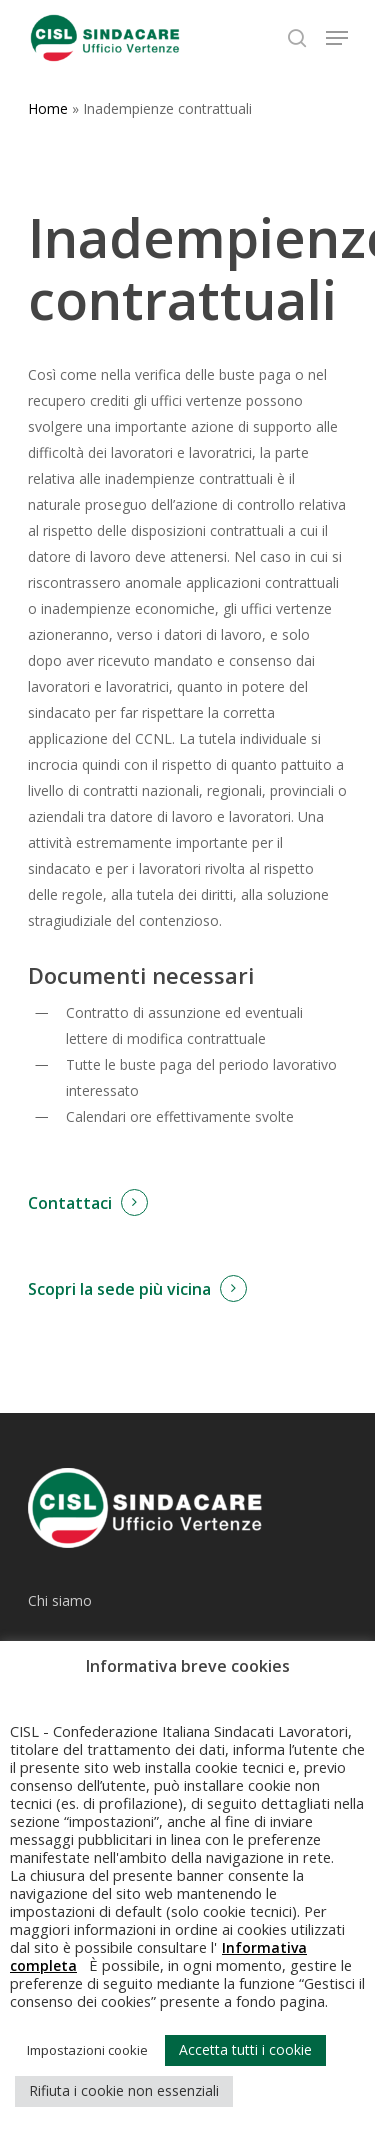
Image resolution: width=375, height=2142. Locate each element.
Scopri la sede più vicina (119, 1289)
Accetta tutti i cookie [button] (245, 2049)
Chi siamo (60, 1600)
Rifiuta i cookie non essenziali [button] (124, 2090)
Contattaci (70, 1203)
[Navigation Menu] (337, 38)
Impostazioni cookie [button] (87, 2050)
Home (48, 108)
